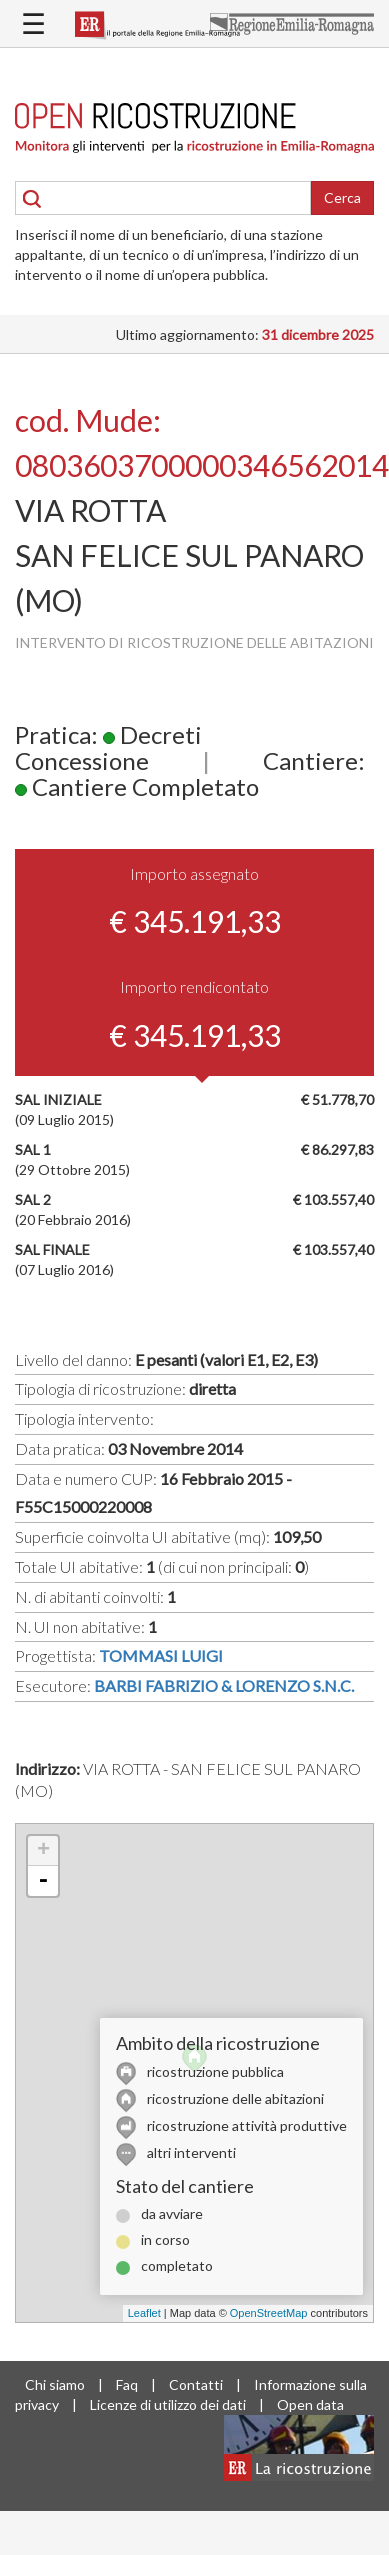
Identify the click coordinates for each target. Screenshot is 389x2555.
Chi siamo (55, 2384)
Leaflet (144, 2313)
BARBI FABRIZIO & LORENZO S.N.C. (224, 1685)
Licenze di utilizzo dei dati (168, 2404)
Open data (310, 2404)
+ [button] (43, 1851)
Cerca (342, 197)
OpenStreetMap (269, 2313)
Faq (127, 2384)
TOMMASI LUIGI (161, 1655)
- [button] (43, 1881)
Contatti (196, 2384)
